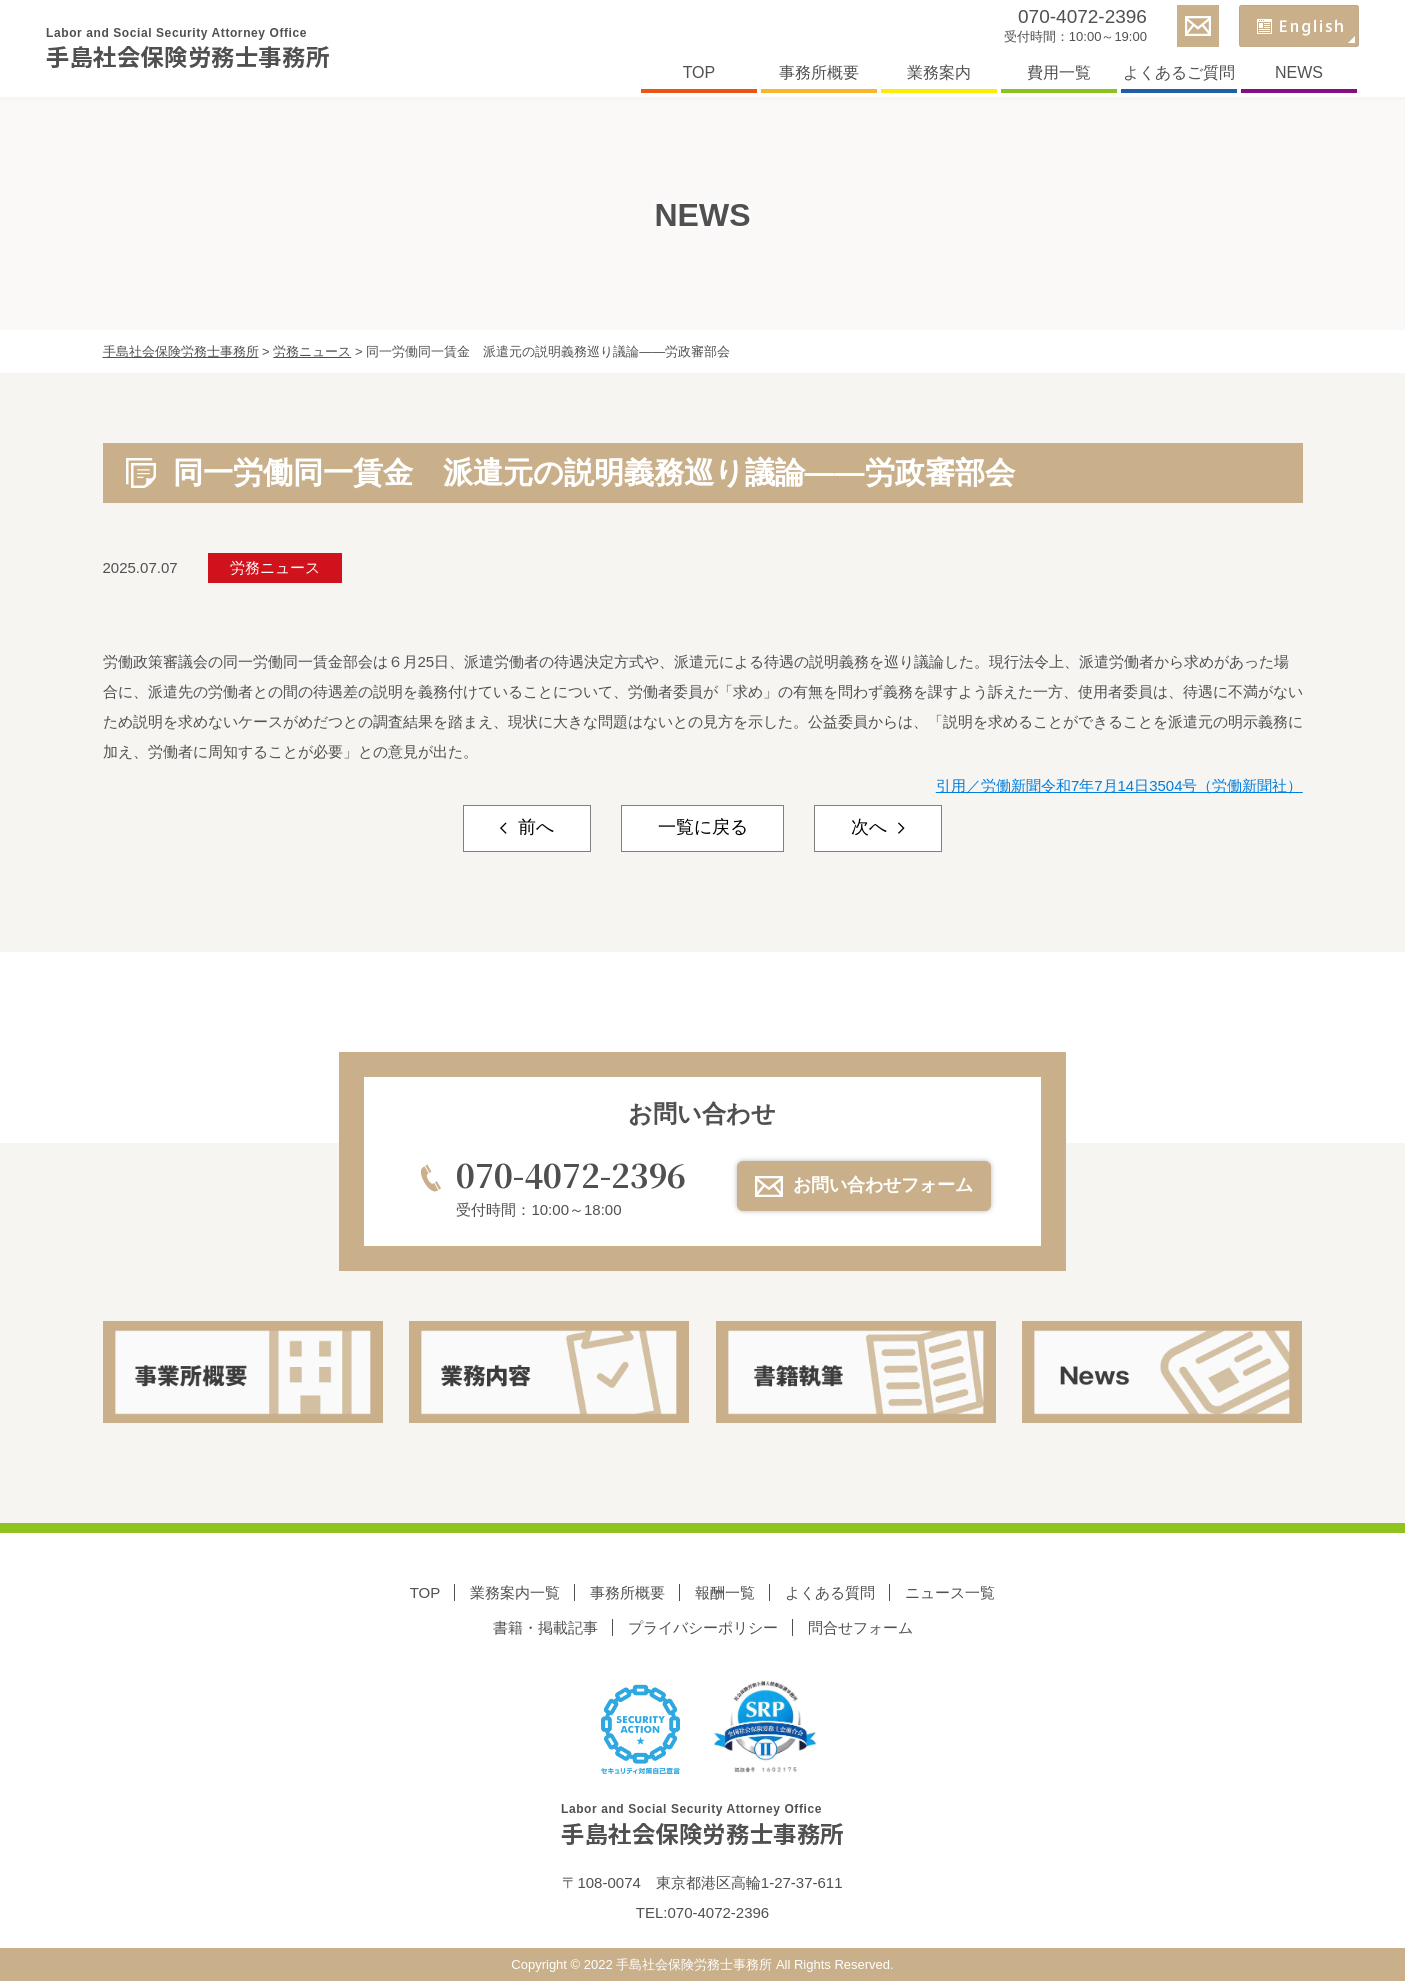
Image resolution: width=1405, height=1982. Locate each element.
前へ (532, 829)
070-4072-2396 (1078, 17)
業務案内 (935, 73)
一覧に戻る (703, 829)
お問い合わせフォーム (883, 1186)
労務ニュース (275, 567)
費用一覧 (1055, 73)
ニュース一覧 (950, 1593)
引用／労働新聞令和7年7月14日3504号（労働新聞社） (1119, 785)
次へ (872, 829)
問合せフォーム (860, 1627)
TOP (695, 73)
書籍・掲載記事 (545, 1627)
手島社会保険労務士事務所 (197, 50)
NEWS (1295, 73)
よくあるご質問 (1175, 73)
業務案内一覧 (515, 1593)
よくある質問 (830, 1593)
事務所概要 (815, 73)
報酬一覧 (725, 1593)
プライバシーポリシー (703, 1627)
